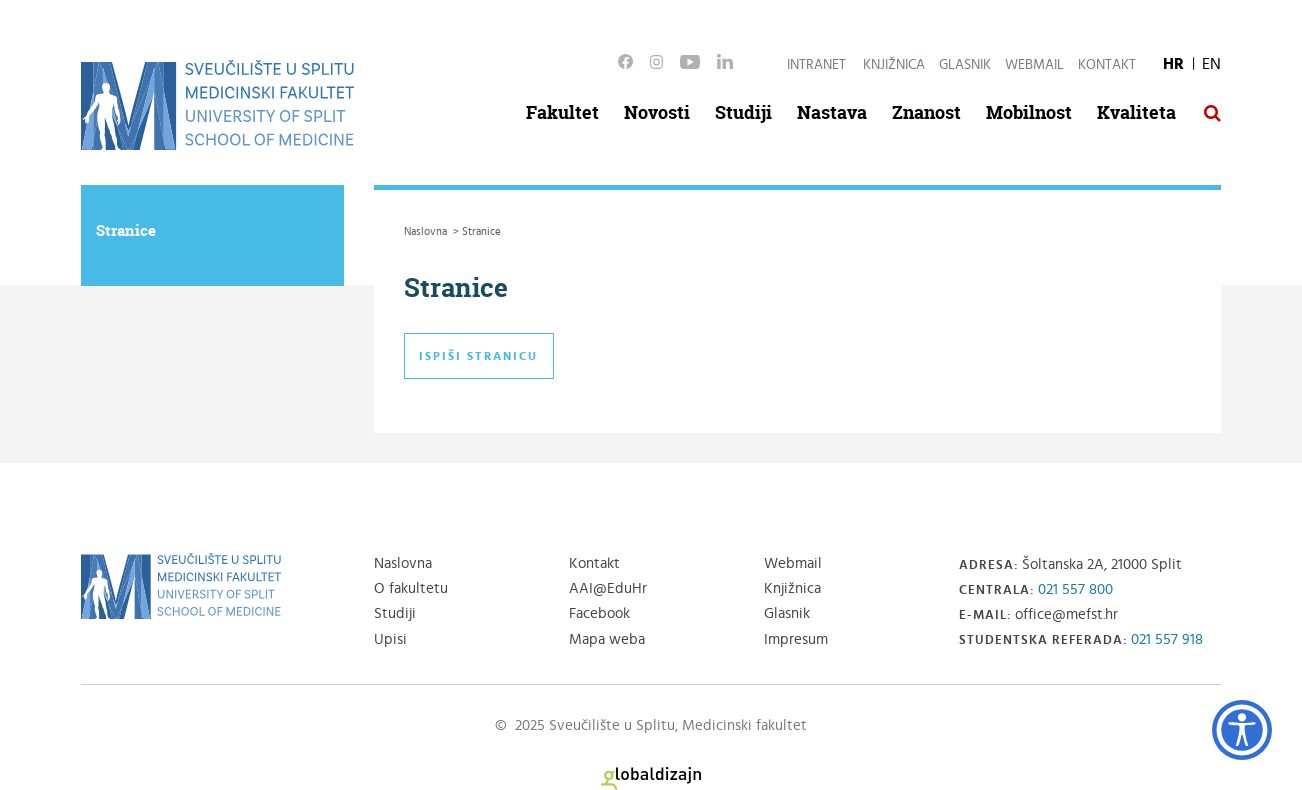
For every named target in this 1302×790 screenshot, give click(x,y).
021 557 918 (1167, 639)
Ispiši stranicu (478, 356)
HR (1173, 64)
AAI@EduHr (608, 588)
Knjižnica (894, 65)
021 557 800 (1075, 589)
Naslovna (403, 563)
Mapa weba (607, 639)
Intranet (816, 65)
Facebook (599, 613)
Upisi (390, 639)
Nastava (832, 112)
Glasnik (965, 65)
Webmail (1034, 65)
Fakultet (562, 112)
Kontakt (1107, 65)
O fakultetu (411, 588)
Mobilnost (1029, 112)
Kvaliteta (1136, 112)
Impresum (796, 639)
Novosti (657, 112)
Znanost (926, 112)
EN (1211, 64)
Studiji (743, 112)
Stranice (126, 230)
